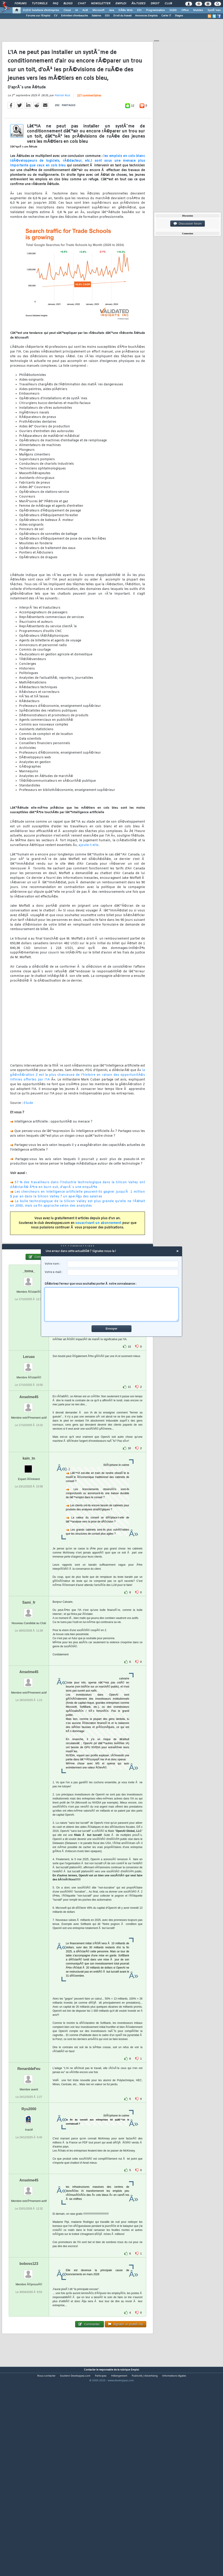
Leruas (29, 1437)
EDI (139, 10)
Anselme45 (28, 1478)
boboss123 (29, 2344)
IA (76, 10)
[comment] (112, 1304)
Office (185, 10)
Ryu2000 (29, 2190)
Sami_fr (28, 1683)
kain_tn (29, 1539)
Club (168, 3)
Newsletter (101, 3)
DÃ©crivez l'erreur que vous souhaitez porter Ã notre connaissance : (112, 1301)
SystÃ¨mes (214, 10)
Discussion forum (187, 223)
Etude (28, 1130)
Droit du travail (122, 15)
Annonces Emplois (146, 15)
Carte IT (166, 15)
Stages (179, 15)
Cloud (67, 10)
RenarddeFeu (28, 2149)
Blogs (68, 3)
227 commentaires (89, 122)
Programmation (155, 10)
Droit (155, 3)
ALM (85, 10)
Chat (81, 3)
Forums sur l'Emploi (38, 15)
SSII (107, 15)
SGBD (173, 10)
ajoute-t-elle (88, 872)
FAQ (55, 3)
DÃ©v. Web (125, 10)
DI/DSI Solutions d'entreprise (41, 10)
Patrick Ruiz (62, 122)
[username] (123, 1264)
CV (55, 15)
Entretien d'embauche (74, 15)
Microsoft (98, 10)
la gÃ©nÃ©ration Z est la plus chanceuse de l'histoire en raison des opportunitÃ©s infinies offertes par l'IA (77, 1102)
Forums (20, 3)
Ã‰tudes (138, 3)
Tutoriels (39, 3)
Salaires (96, 15)
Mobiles (198, 10)
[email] (123, 1272)
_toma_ (29, 1351)
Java (111, 10)
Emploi (121, 3)
